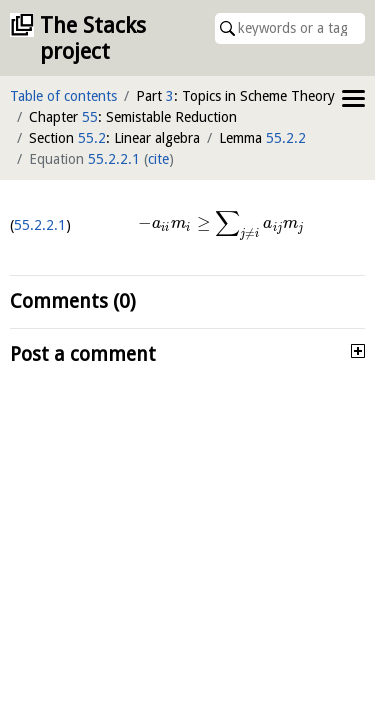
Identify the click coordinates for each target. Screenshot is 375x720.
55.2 (92, 138)
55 (90, 117)
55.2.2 (286, 138)
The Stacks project (93, 38)
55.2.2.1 (114, 159)
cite (158, 159)
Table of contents (63, 96)
